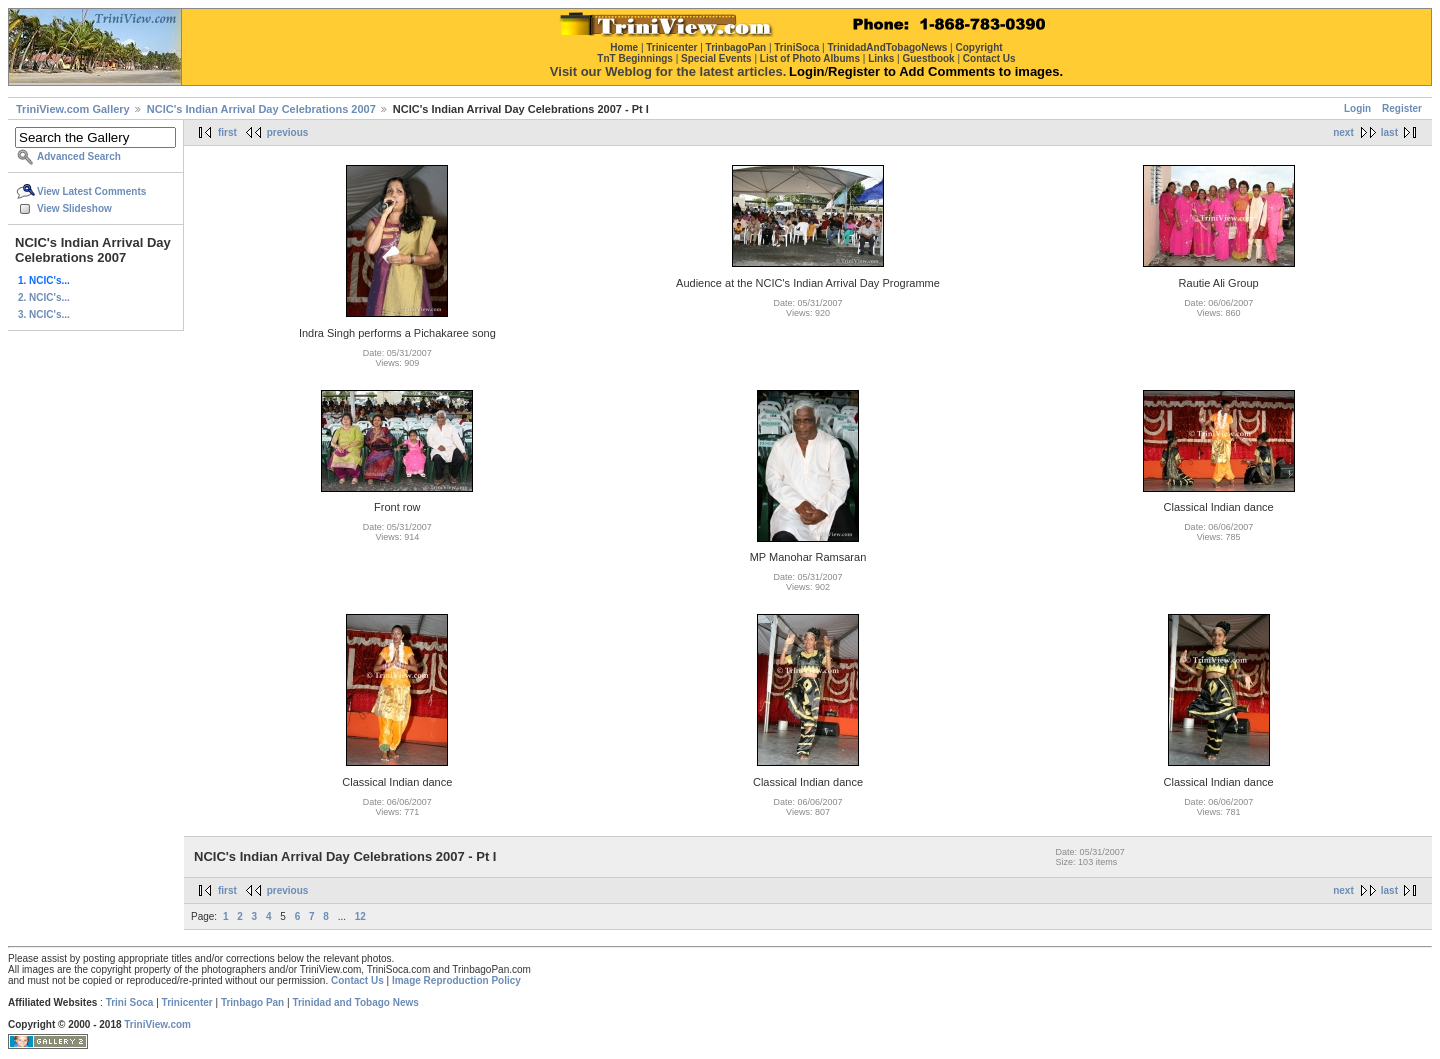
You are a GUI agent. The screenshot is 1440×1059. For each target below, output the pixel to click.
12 (360, 916)
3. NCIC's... (44, 314)
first (227, 132)
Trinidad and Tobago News (355, 1002)
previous (288, 132)
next (1343, 132)
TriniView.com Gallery (73, 109)
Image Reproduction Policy (456, 980)
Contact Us (357, 980)
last (1389, 132)
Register (1402, 108)
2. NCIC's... (44, 297)
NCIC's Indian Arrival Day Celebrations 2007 (261, 109)
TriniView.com (157, 1024)
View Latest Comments (91, 191)
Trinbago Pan (252, 1002)
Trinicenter (187, 1002)
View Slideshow (74, 208)
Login (1357, 108)
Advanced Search (79, 156)
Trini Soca (130, 1002)
